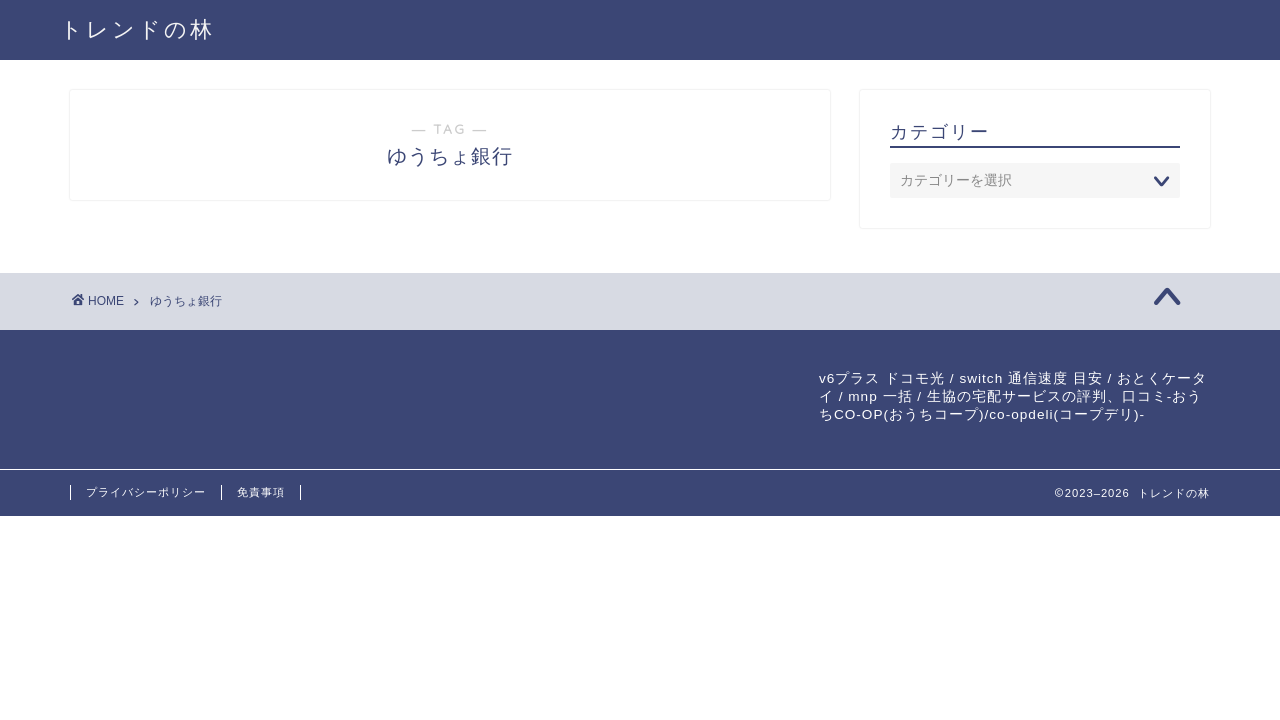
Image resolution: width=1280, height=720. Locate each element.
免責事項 (261, 492)
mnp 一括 (880, 396)
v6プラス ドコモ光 (882, 378)
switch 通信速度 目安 (1030, 378)
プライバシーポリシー (146, 492)
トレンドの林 (137, 28)
